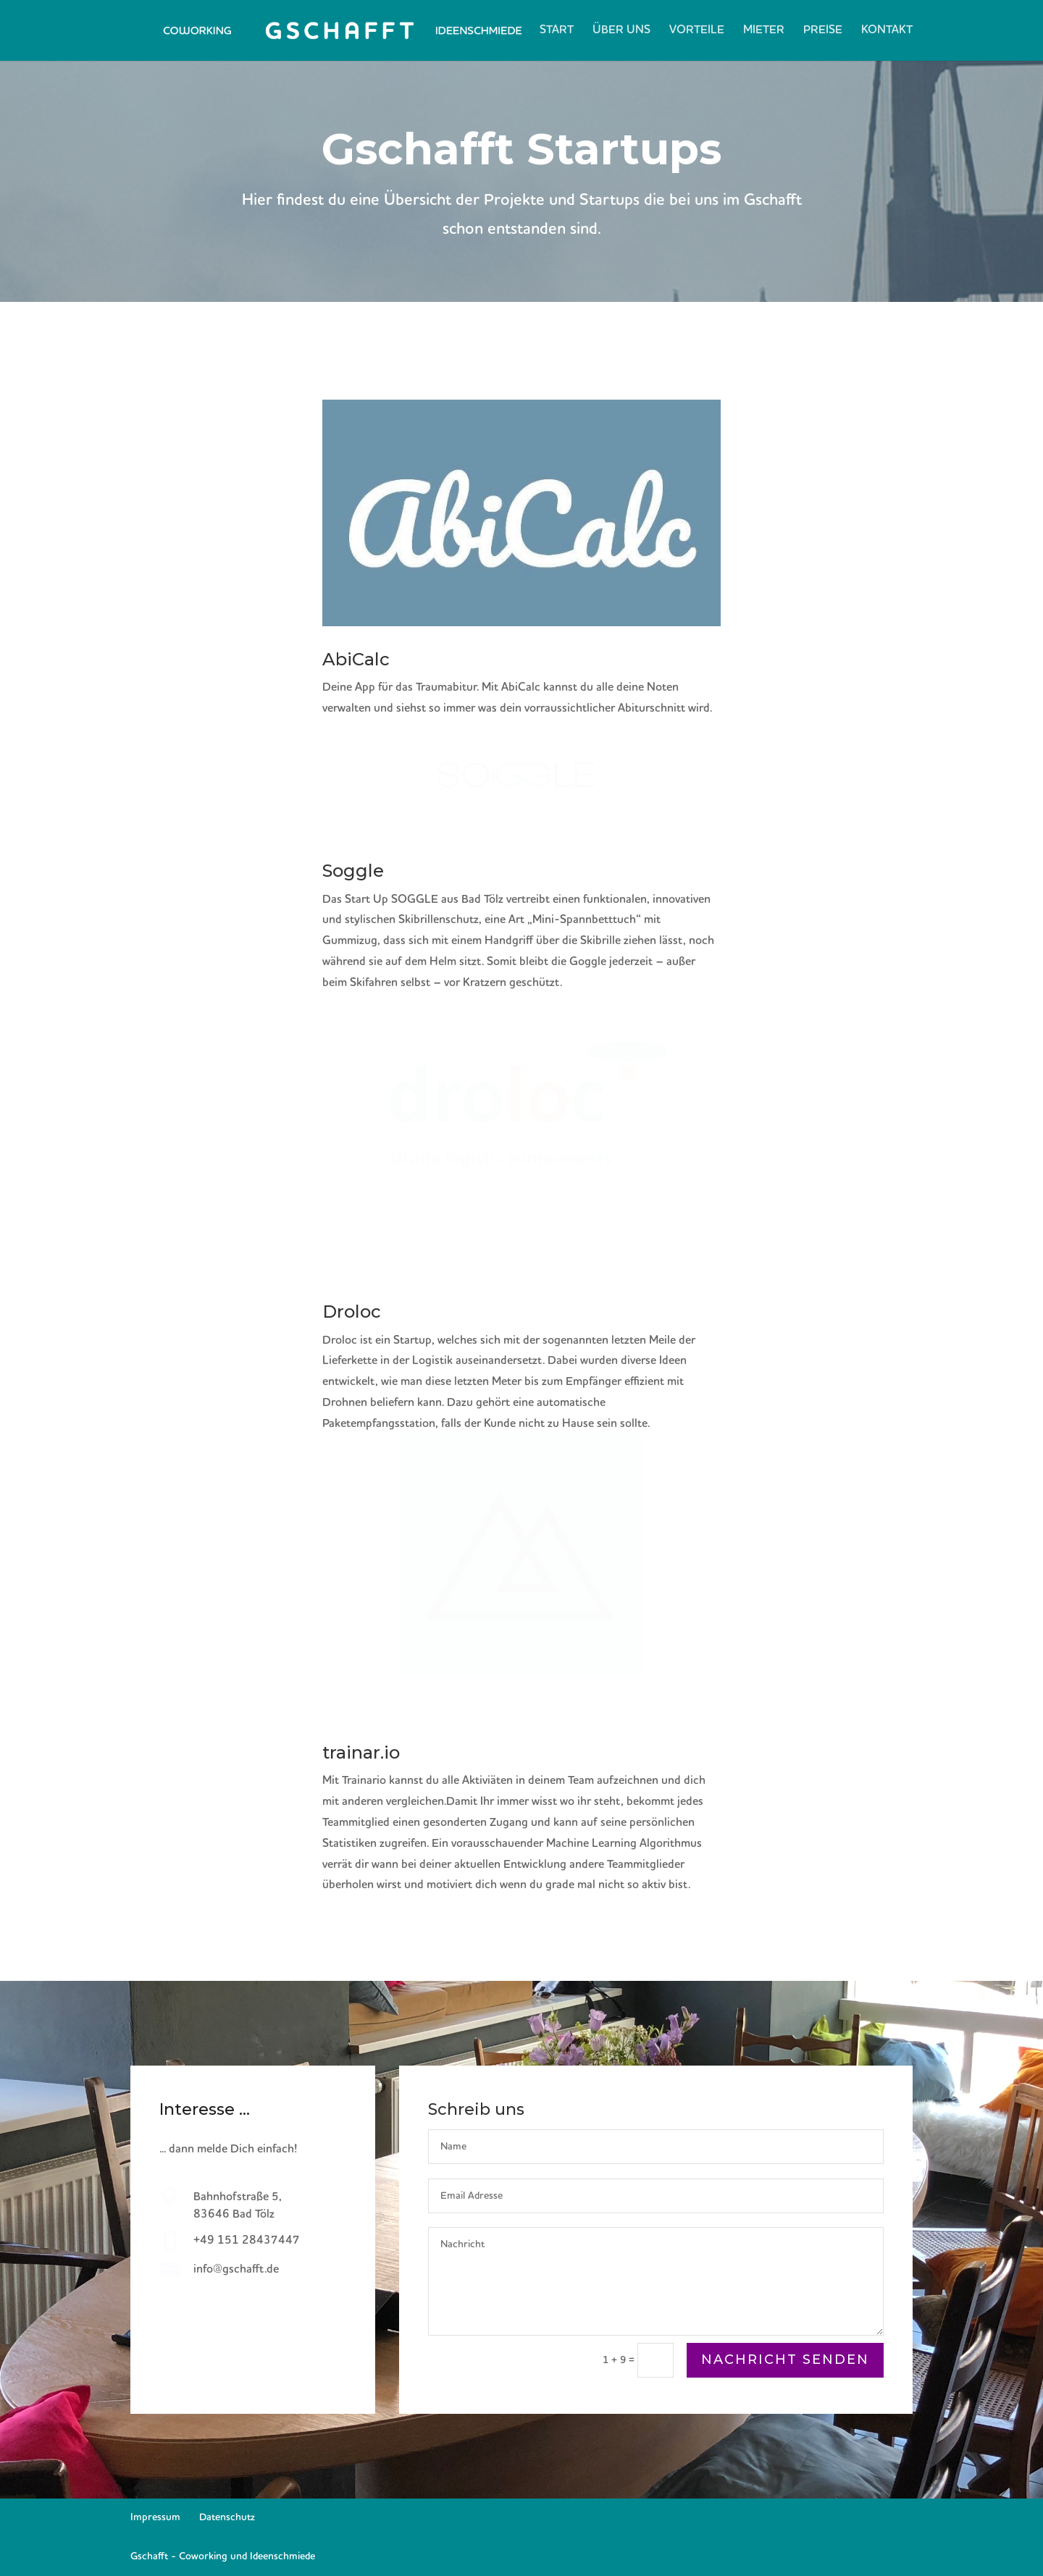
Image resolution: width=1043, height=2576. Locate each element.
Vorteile (696, 30)
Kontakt (887, 30)
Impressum (155, 2517)
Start (557, 30)
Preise (822, 30)
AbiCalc (356, 659)
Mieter (763, 30)
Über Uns (621, 30)
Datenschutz (227, 2517)
